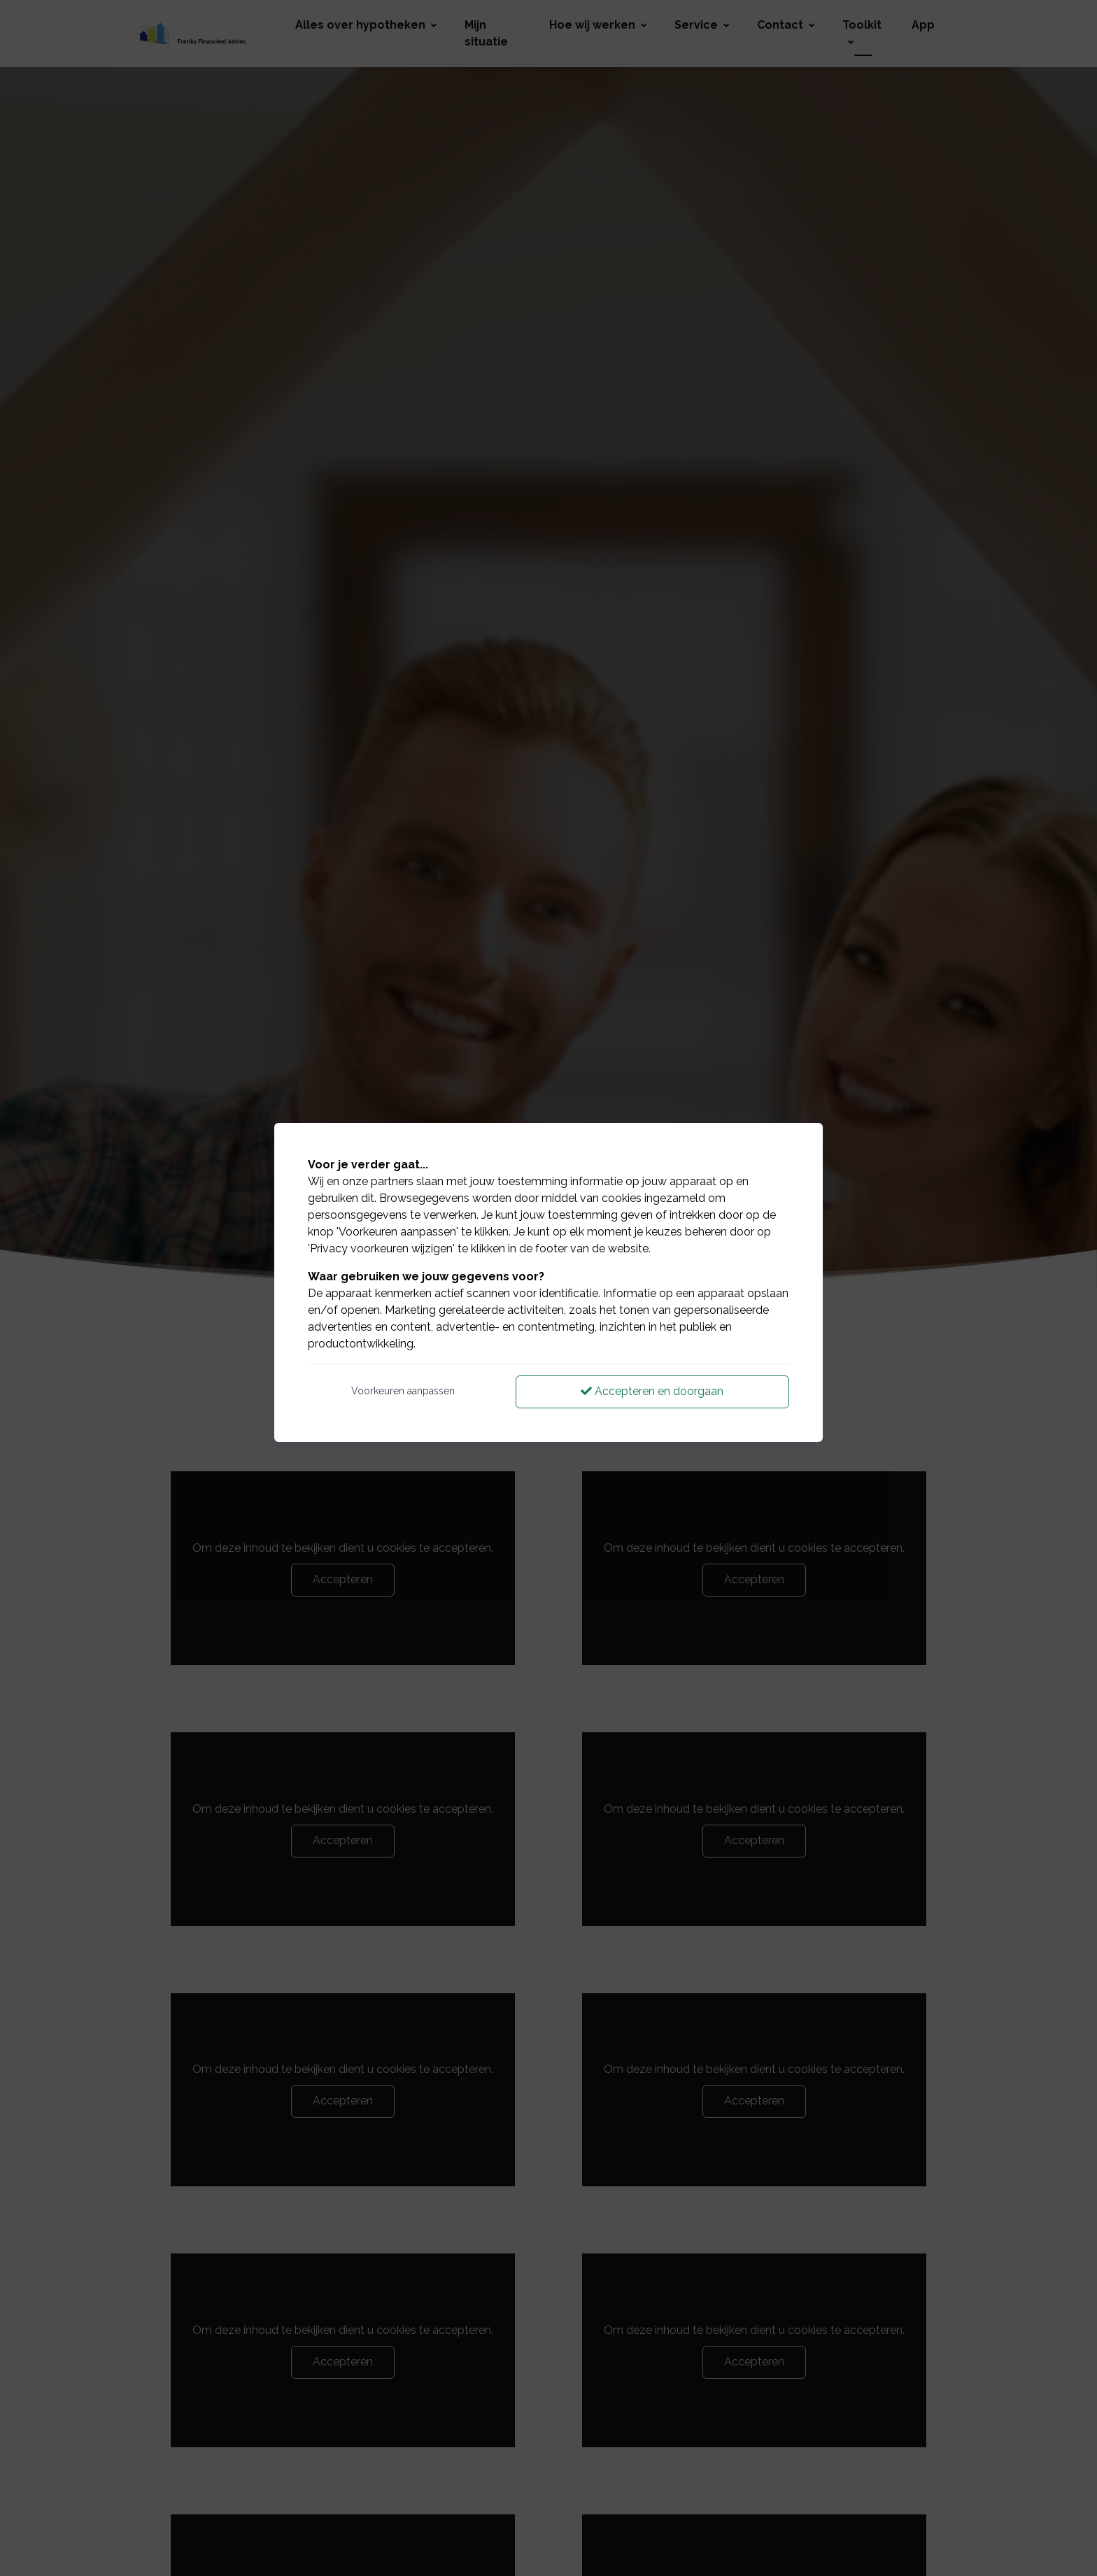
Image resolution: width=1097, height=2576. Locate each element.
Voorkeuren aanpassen (403, 1390)
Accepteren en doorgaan (652, 1391)
